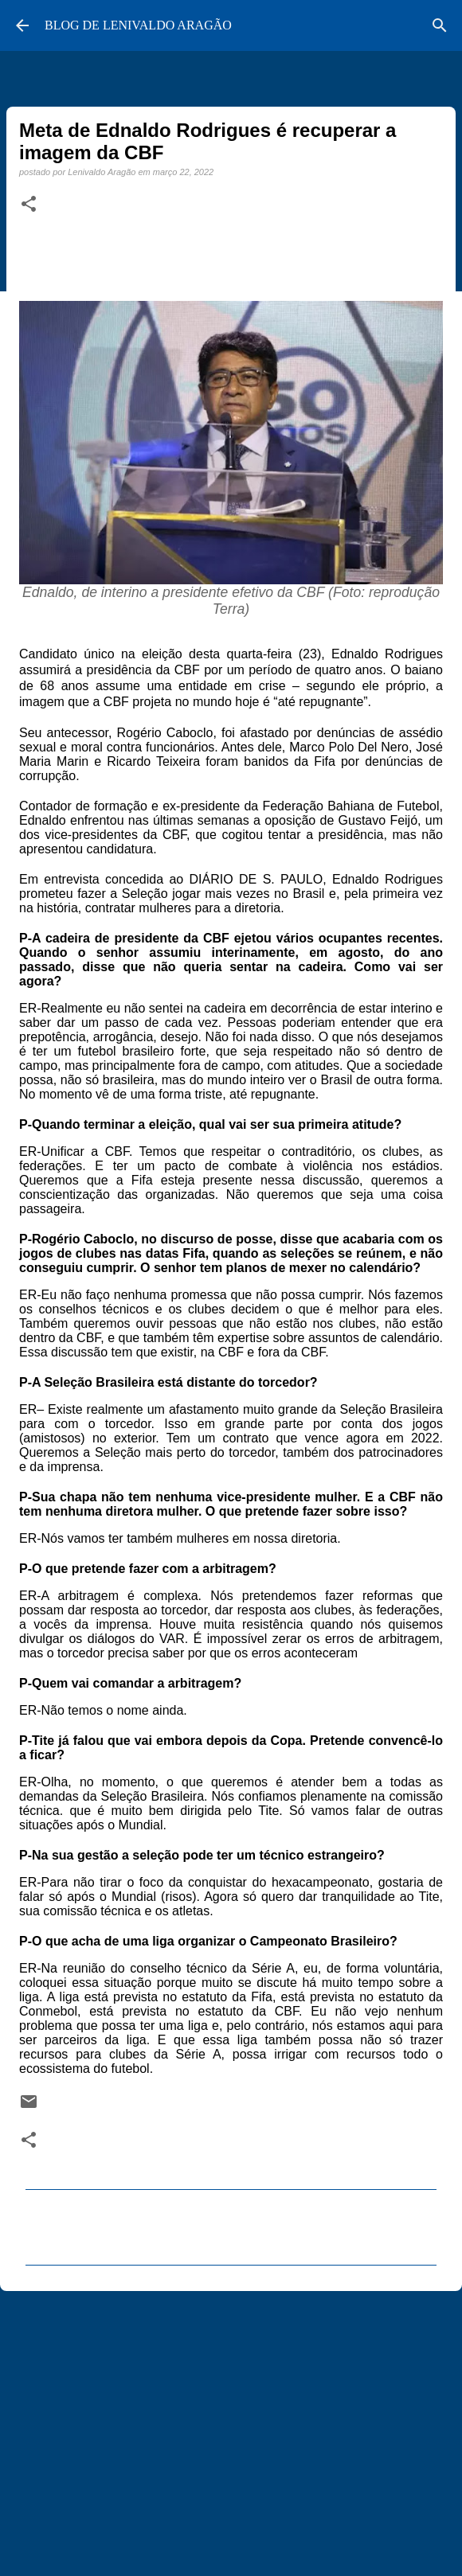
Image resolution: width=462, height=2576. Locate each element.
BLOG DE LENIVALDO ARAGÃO (138, 25)
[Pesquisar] (439, 25)
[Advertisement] (231, 2426)
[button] (28, 204)
